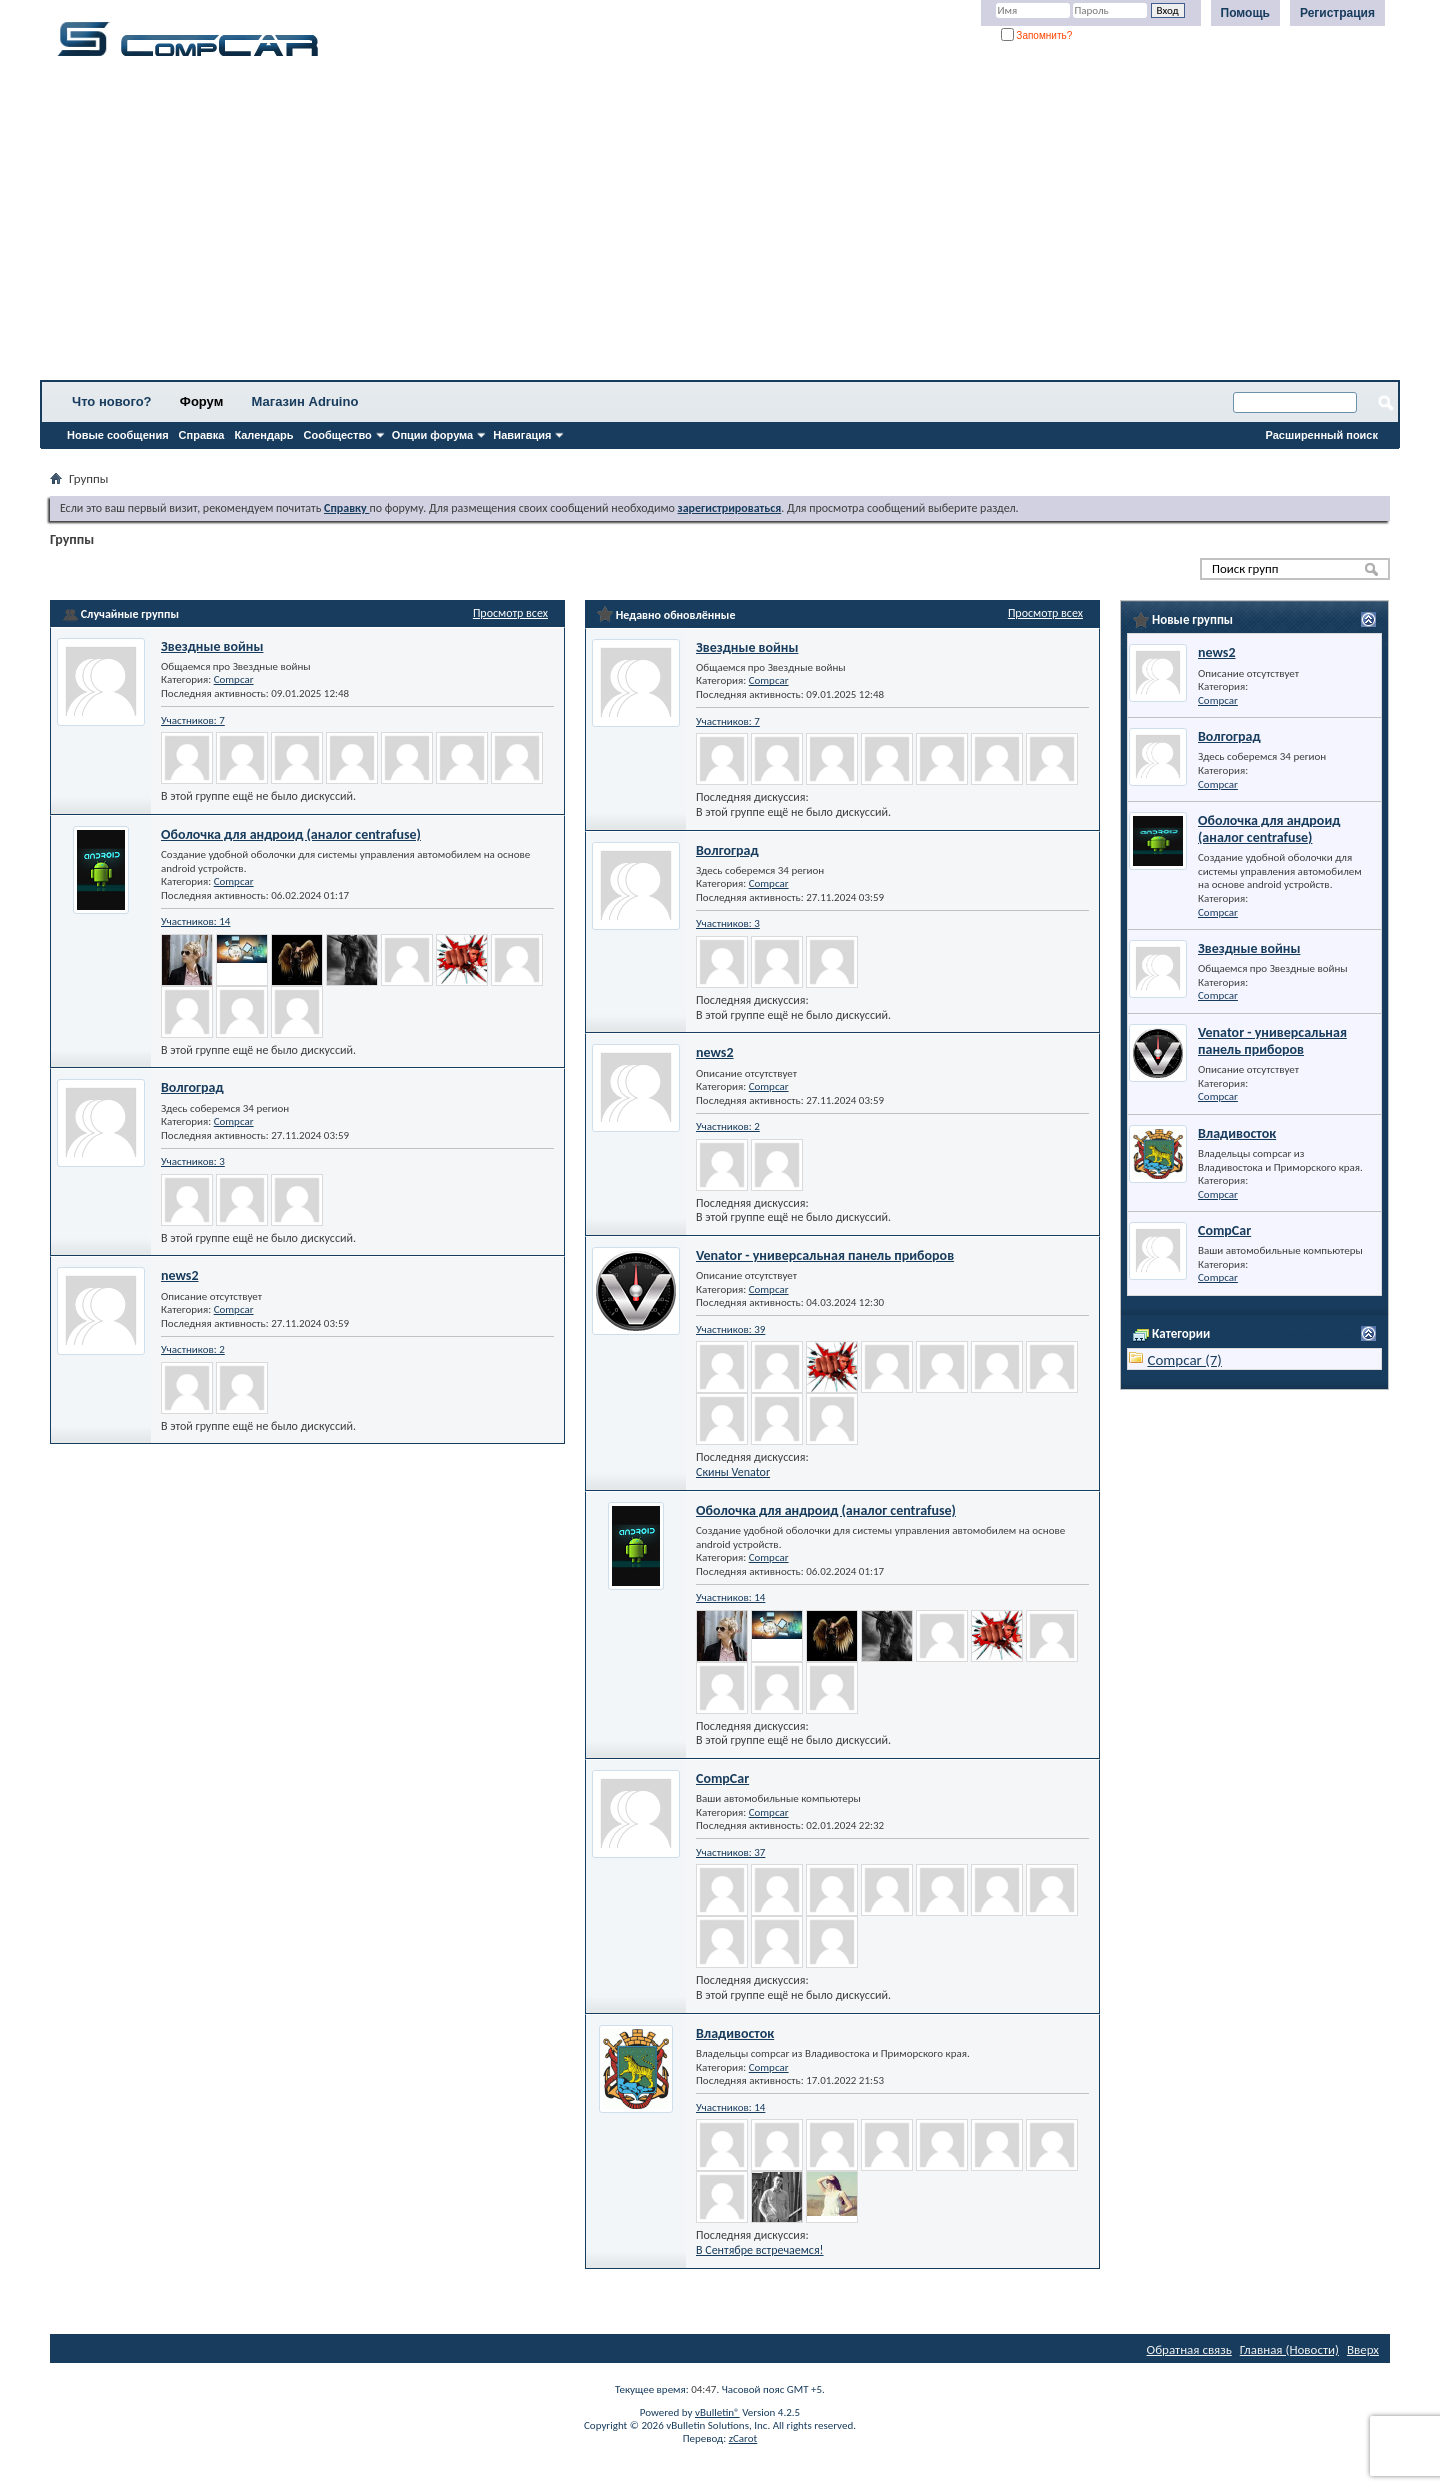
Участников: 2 (193, 1349)
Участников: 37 (730, 1852)
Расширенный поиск (1322, 435)
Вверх (1363, 2349)
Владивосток (735, 2033)
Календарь (263, 435)
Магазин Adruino (305, 401)
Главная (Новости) (1289, 2349)
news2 (180, 1275)
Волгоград (192, 1087)
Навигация (522, 435)
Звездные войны (212, 646)
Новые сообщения (118, 435)
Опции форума (432, 435)
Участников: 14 (195, 921)
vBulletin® (717, 2412)
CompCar (722, 1778)
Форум (201, 401)
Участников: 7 (193, 720)
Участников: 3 (193, 1161)
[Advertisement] (625, 225)
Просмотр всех (510, 613)
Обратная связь (1189, 2349)
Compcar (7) (1184, 1360)
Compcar (234, 679)
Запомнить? (1037, 35)
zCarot (743, 2438)
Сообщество (338, 435)
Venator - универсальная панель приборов (825, 1255)
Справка (202, 435)
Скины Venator (733, 1472)
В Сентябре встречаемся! (760, 2250)
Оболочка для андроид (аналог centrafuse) (291, 834)
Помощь (1245, 13)
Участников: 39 (730, 1329)
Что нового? (112, 401)
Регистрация (1337, 13)
